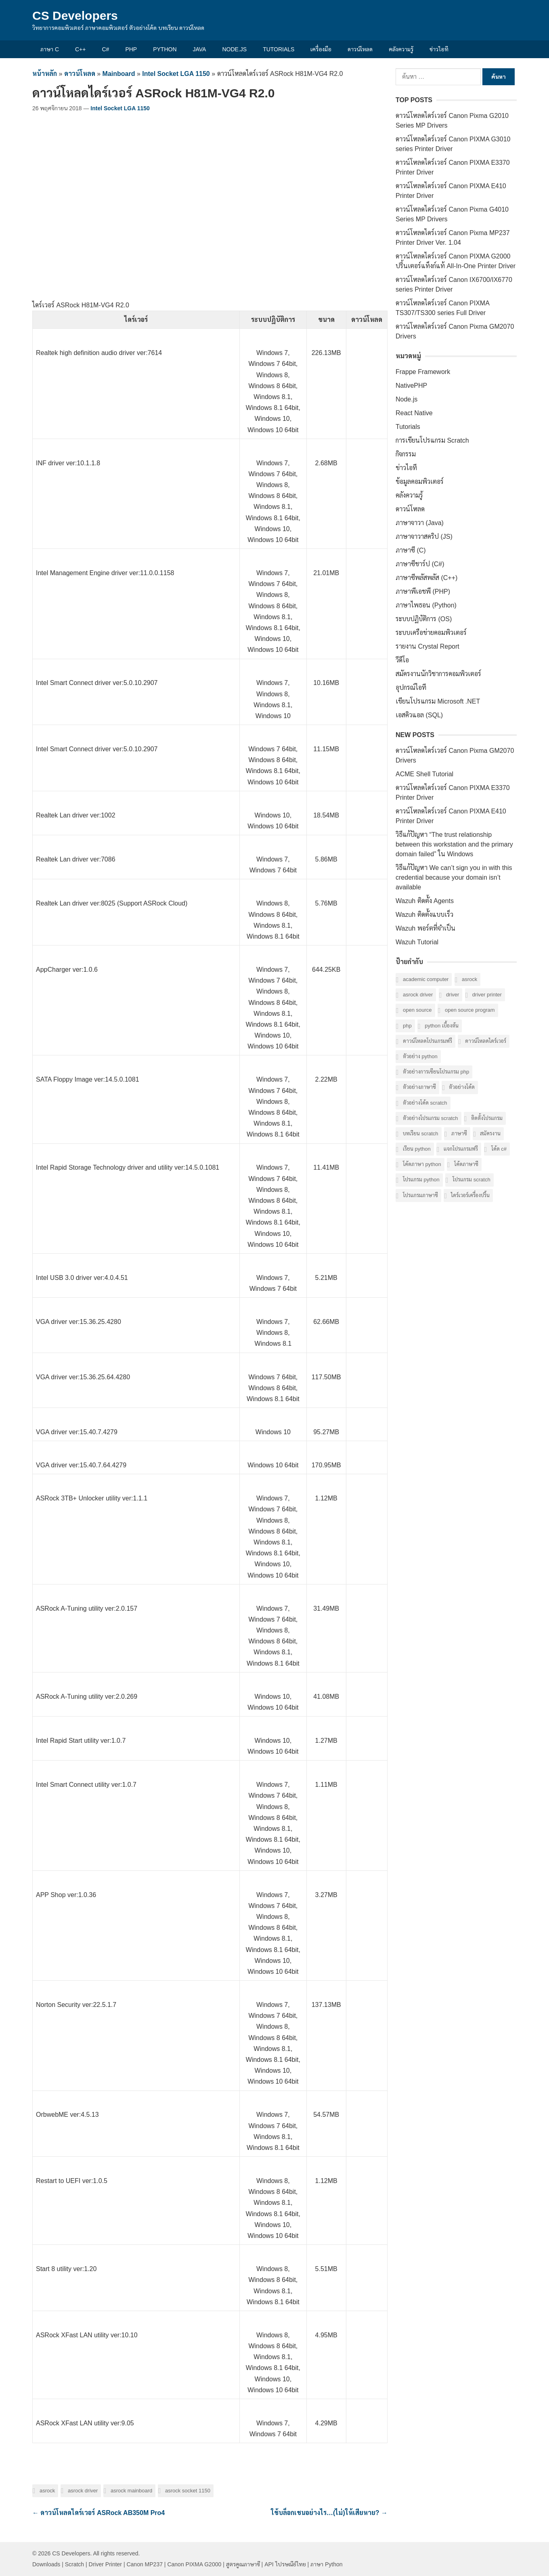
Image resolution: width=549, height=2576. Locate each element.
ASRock (47, 2491)
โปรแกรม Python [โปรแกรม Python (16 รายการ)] (421, 1180)
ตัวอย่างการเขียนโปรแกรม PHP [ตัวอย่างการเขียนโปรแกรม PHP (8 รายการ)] (436, 1072)
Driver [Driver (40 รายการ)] (452, 995)
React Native (414, 413)
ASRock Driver (83, 2491)
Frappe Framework (423, 371)
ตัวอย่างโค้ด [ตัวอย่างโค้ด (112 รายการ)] (462, 1087)
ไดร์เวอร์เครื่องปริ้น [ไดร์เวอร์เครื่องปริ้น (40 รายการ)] (470, 1195)
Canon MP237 (144, 2564)
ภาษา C (49, 49)
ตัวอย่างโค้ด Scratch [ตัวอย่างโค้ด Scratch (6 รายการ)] (425, 1103)
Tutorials (278, 49)
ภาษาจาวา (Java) (420, 522)
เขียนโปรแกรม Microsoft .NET (438, 701)
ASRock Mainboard (131, 2491)
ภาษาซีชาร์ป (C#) (420, 564)
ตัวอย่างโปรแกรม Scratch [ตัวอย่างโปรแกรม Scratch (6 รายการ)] (430, 1118)
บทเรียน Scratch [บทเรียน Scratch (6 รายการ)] (420, 1133)
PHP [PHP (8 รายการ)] (407, 1026)
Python (164, 49)
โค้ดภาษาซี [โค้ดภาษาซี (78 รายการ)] (466, 1164)
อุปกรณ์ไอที (411, 687)
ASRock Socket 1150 (187, 2491)
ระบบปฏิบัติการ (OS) (424, 619)
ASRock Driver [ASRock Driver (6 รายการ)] (418, 995)
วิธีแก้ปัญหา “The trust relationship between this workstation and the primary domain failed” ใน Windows (454, 844)
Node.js (234, 49)
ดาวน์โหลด (360, 49)
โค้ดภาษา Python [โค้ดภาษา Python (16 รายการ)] (422, 1164)
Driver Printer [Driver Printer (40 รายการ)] (487, 995)
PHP (131, 49)
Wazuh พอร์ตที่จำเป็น (425, 928)
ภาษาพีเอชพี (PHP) (423, 591)
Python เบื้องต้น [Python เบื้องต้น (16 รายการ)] (442, 1026)
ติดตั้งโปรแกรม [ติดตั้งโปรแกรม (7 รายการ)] (487, 1118)
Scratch (74, 2564)
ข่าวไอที (439, 49)
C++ (80, 49)
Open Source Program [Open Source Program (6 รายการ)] (470, 1010)
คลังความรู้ (401, 49)
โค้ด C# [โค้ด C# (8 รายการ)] (499, 1149)
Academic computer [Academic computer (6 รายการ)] (425, 979)
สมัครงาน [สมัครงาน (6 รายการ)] (490, 1133)
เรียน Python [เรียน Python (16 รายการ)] (417, 1149)
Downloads (46, 2564)
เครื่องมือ (320, 49)
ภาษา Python (326, 2564)
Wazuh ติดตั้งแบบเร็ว (424, 914)
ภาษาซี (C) (411, 550)
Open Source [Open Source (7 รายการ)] (417, 1010)
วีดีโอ (402, 660)
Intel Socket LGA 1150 (176, 73)
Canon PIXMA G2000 (194, 2564)
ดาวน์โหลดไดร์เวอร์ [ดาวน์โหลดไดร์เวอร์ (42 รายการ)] (485, 1041)
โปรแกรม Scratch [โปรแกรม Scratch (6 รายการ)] (471, 1180)
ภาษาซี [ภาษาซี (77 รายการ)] (459, 1133)
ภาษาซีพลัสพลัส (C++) (426, 577)
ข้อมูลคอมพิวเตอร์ (420, 481)
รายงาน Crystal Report (427, 646)
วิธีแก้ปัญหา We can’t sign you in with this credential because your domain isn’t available (454, 877)
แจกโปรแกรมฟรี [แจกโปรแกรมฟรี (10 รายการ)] (461, 1149)
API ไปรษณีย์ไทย (285, 2564)
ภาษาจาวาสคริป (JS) (424, 536)
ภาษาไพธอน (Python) (426, 605)
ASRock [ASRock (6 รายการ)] (469, 979)
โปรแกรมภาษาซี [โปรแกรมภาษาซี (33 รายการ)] (420, 1195)
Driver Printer (105, 2564)
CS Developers (75, 16)
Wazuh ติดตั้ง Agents (425, 900)
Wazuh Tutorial (417, 942)
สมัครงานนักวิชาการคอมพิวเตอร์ (438, 673)
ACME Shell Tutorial (424, 774)
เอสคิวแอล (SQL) (419, 715)
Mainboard (119, 73)
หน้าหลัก (44, 73)
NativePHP (411, 385)
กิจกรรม (406, 454)
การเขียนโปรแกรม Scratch (432, 440)
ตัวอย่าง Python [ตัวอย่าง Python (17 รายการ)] (420, 1056)
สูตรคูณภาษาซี (243, 2564)
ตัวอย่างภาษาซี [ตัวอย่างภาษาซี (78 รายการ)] (419, 1087)
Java (199, 49)
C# (105, 49)
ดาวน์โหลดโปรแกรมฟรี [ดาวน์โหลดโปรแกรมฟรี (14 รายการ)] (427, 1041)
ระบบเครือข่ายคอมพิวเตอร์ (431, 632)
